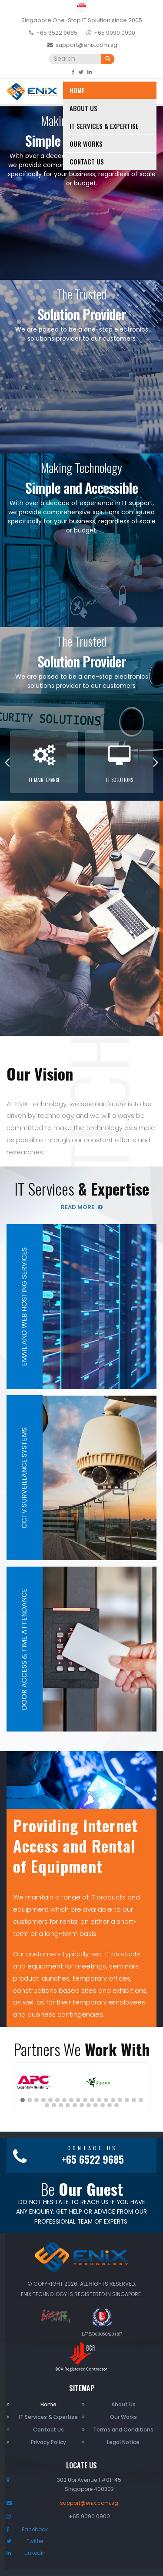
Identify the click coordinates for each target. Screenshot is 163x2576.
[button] (22, 2100)
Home (77, 90)
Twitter (35, 2541)
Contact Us (87, 161)
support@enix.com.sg (86, 45)
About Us (83, 108)
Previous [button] (7, 762)
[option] (44, 762)
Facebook (35, 2529)
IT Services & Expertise (104, 126)
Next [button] (156, 762)
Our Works (86, 143)
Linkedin (35, 2552)
